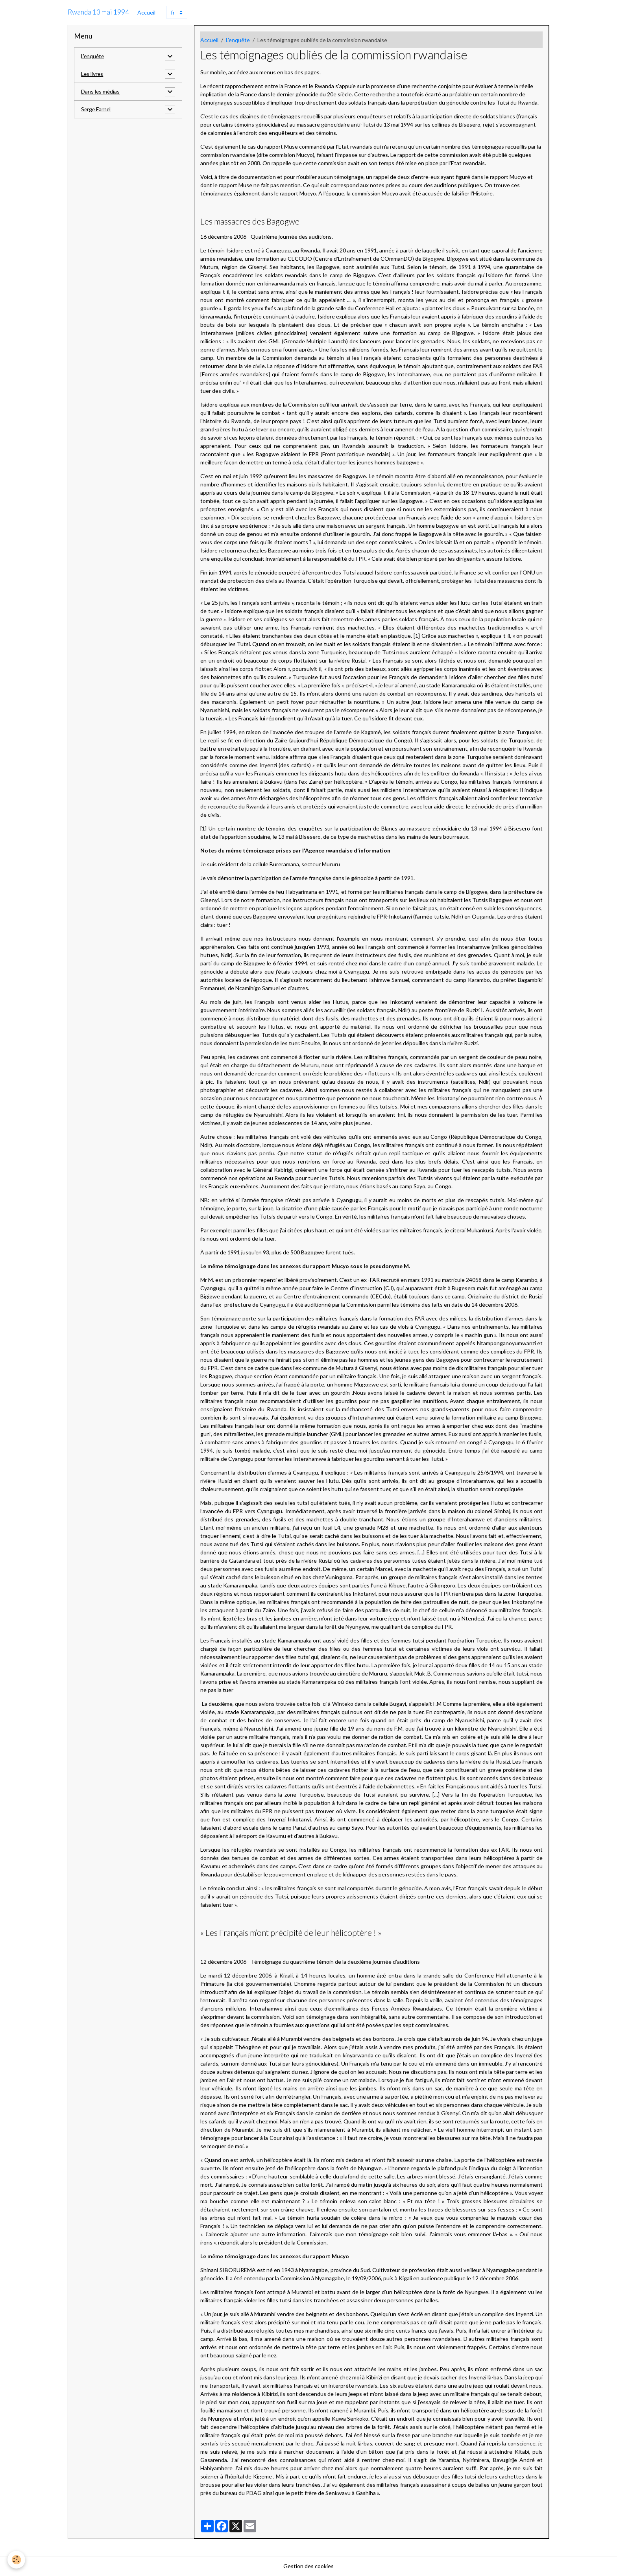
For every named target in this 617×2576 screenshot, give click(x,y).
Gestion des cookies (308, 2566)
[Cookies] (17, 2560)
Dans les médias (100, 91)
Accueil (146, 12)
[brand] (98, 12)
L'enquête (238, 40)
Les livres (92, 74)
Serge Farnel (96, 109)
